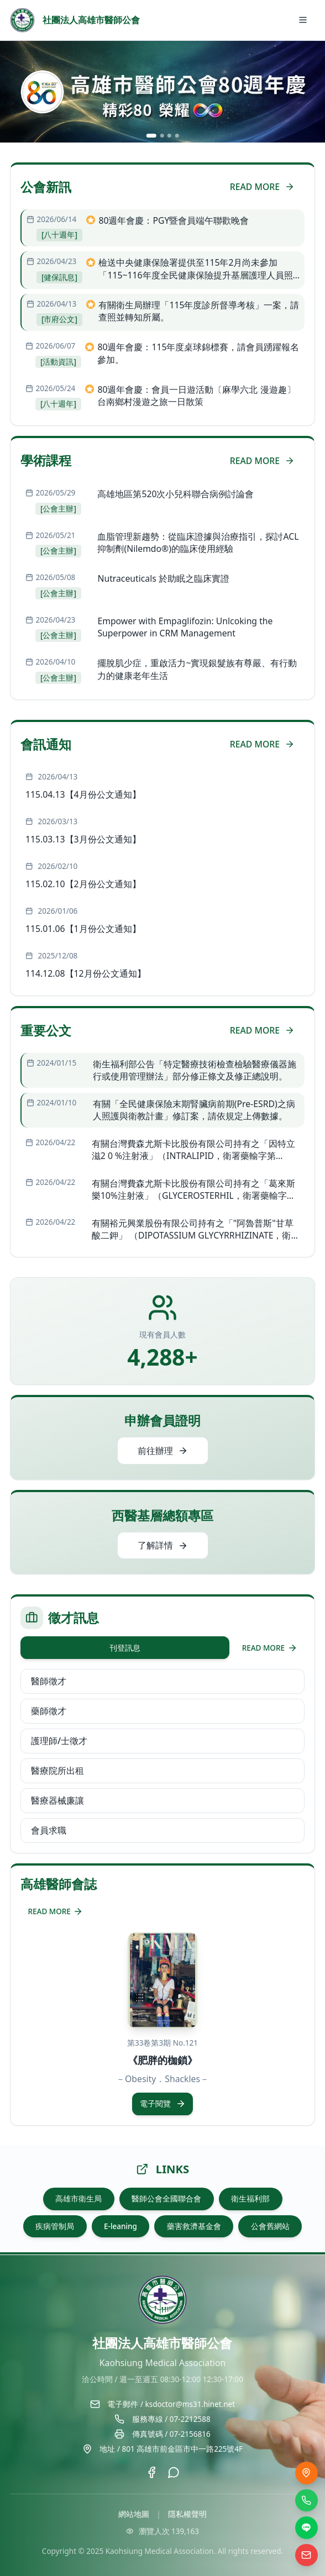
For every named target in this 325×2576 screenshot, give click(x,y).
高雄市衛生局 (78, 2199)
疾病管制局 (54, 2226)
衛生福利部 (250, 2199)
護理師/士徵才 (59, 1741)
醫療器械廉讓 (57, 1800)
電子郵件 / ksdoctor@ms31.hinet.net (171, 2404)
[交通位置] (306, 2473)
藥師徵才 (48, 1711)
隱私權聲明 (187, 2514)
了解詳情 (163, 1545)
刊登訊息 (124, 1648)
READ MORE (262, 187)
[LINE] (306, 2527)
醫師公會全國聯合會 (166, 2199)
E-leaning (120, 2226)
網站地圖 (133, 2514)
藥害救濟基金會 (194, 2226)
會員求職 (48, 1830)
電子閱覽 (163, 2104)
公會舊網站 (270, 2226)
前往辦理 (163, 1451)
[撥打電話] (306, 2500)
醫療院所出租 (57, 1770)
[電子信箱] (306, 2555)
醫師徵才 (48, 1681)
